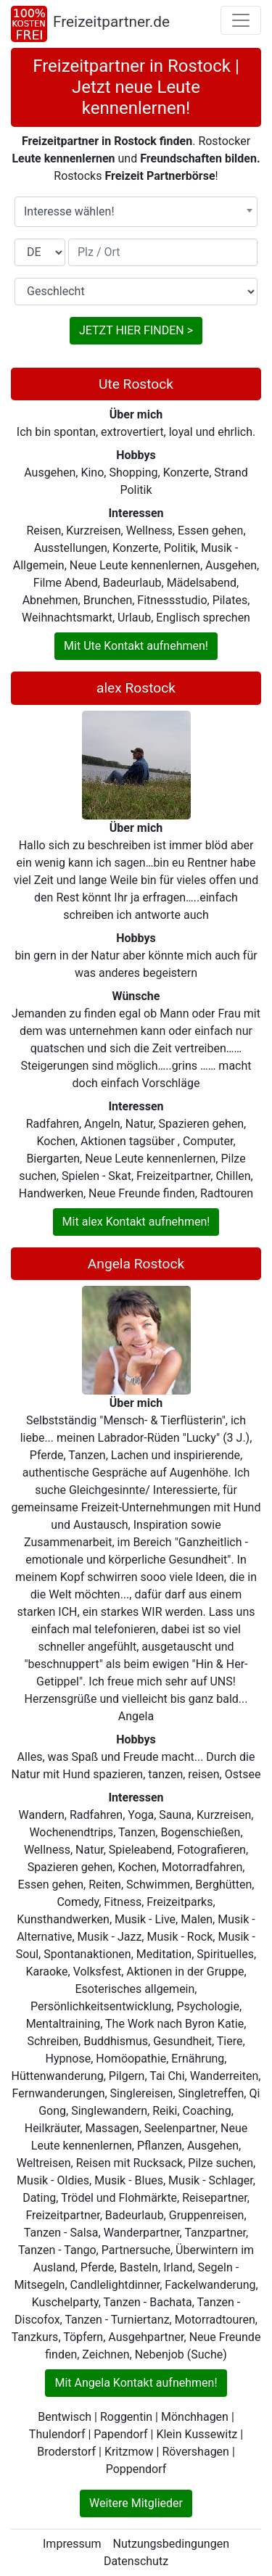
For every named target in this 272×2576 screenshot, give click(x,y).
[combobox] (136, 212)
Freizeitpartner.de (111, 21)
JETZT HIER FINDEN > (136, 330)
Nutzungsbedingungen (171, 2544)
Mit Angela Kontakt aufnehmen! (135, 2383)
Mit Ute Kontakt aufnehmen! (136, 646)
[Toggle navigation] (241, 20)
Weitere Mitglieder (136, 2503)
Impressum (72, 2544)
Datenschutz (136, 2561)
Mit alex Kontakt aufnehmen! (136, 1222)
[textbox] (136, 211)
